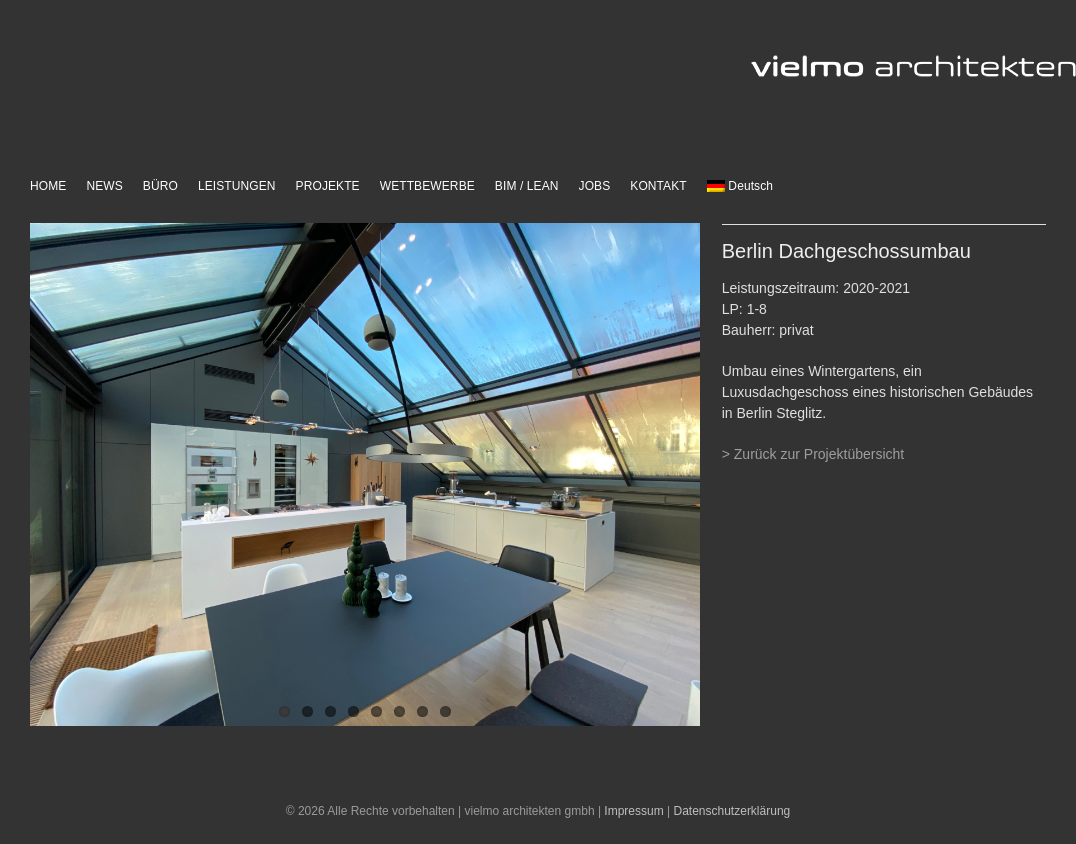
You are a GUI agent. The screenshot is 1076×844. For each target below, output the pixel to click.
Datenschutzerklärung (732, 811)
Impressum (633, 811)
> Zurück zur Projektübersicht (813, 454)
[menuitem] (740, 187)
